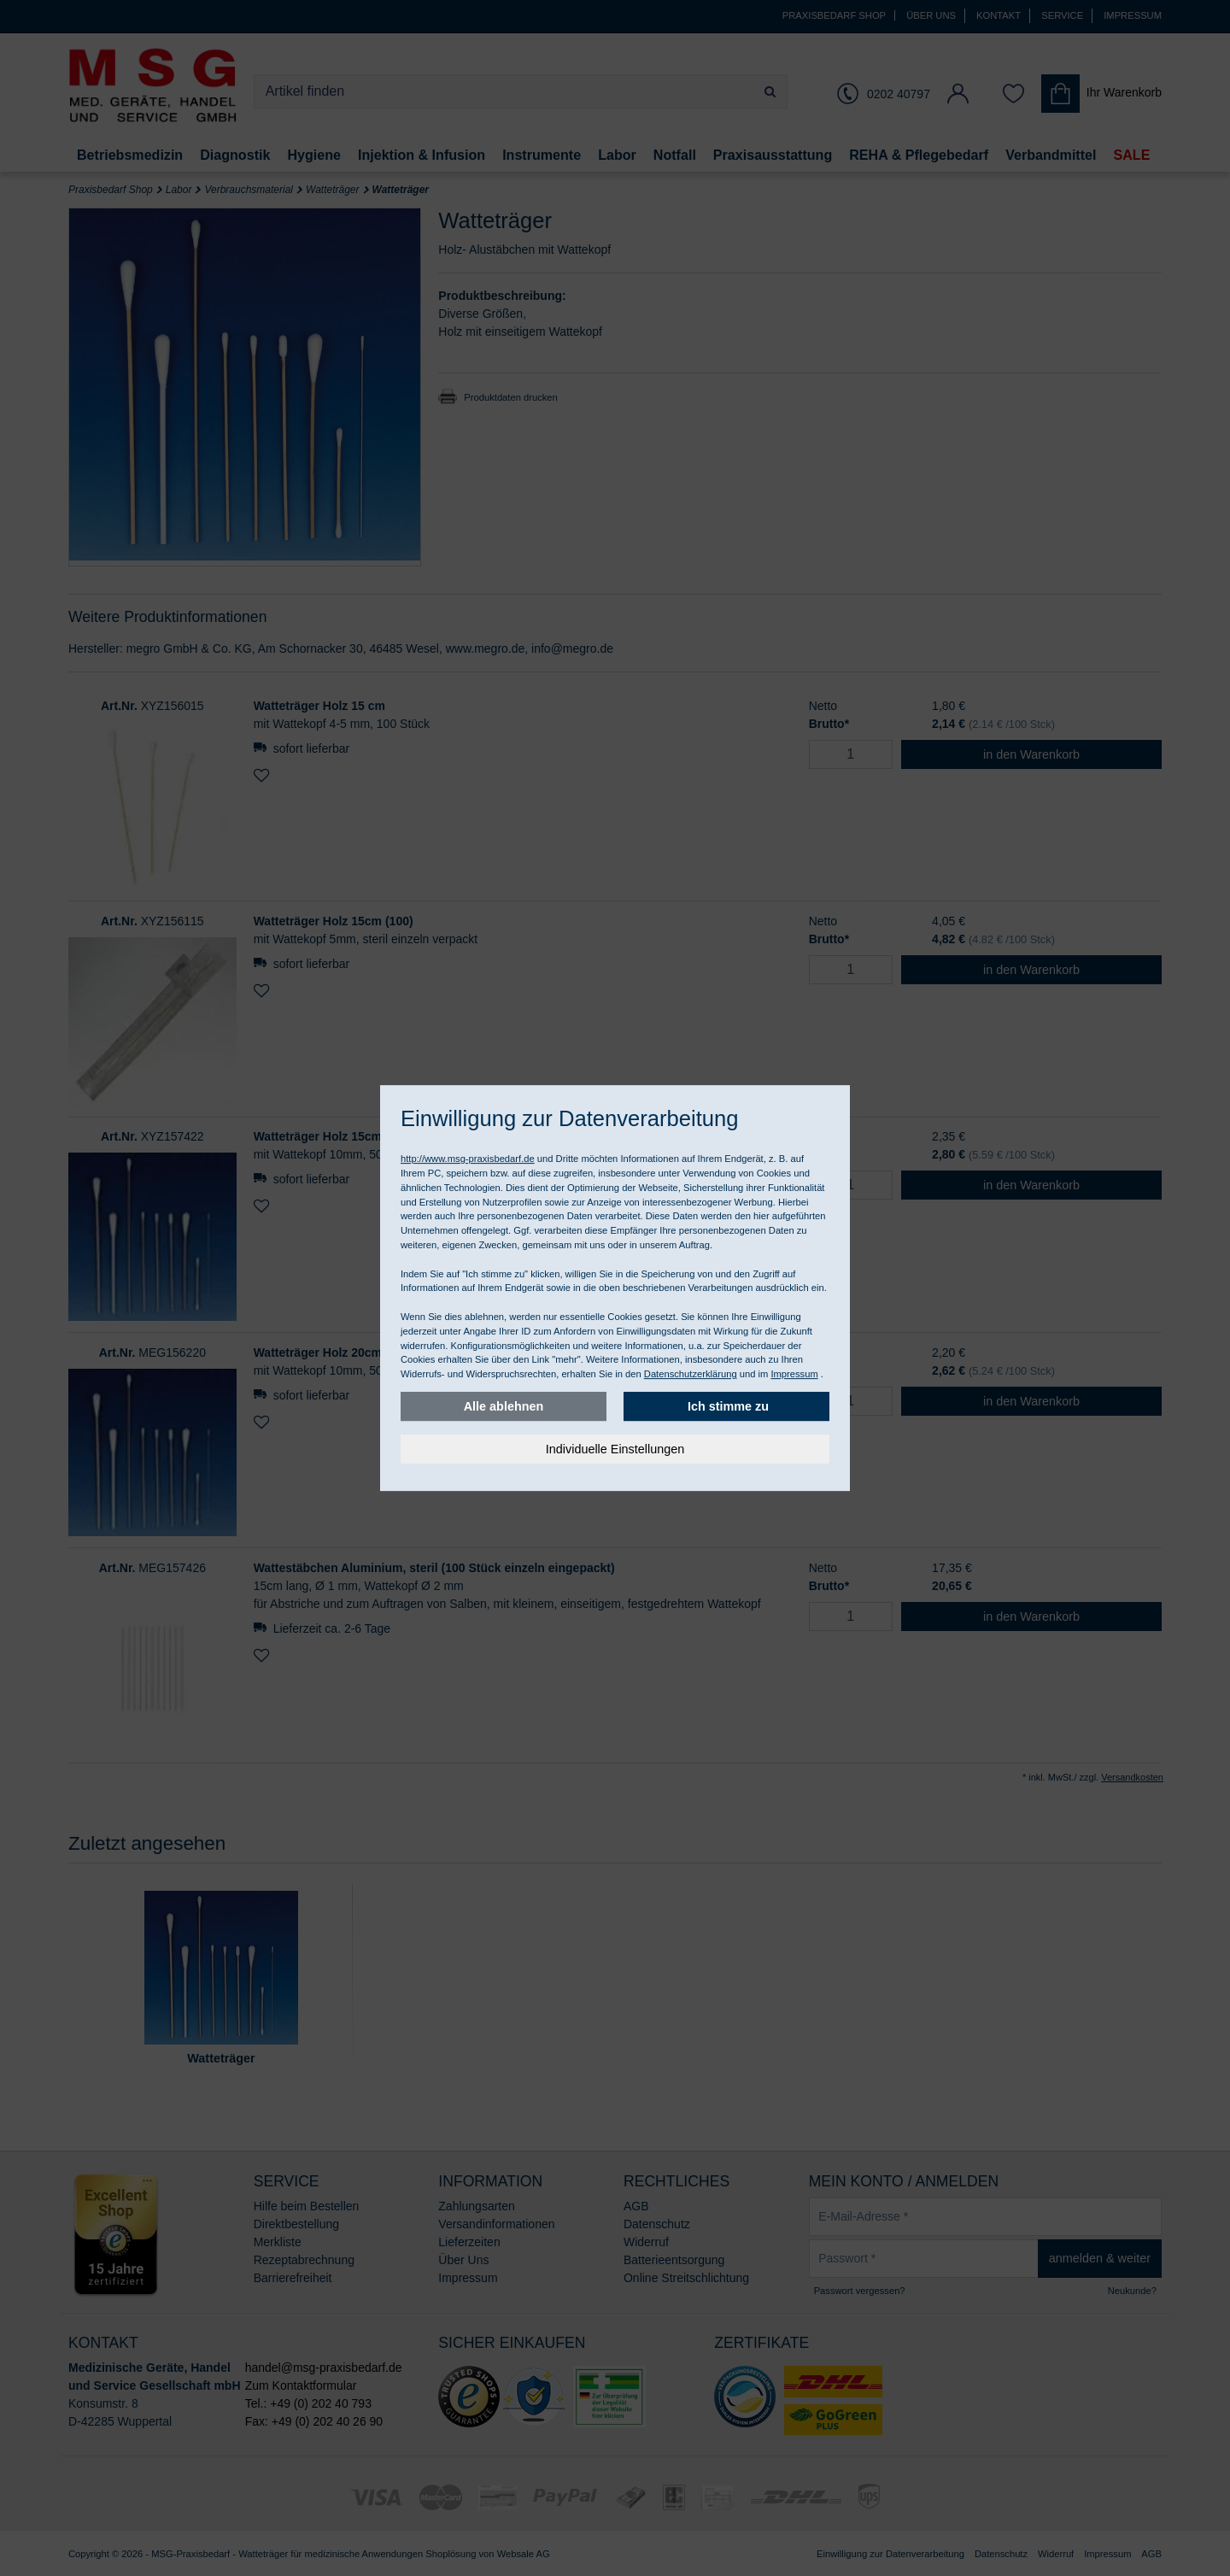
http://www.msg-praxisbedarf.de (468, 1158)
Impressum (793, 1374)
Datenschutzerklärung (690, 1374)
